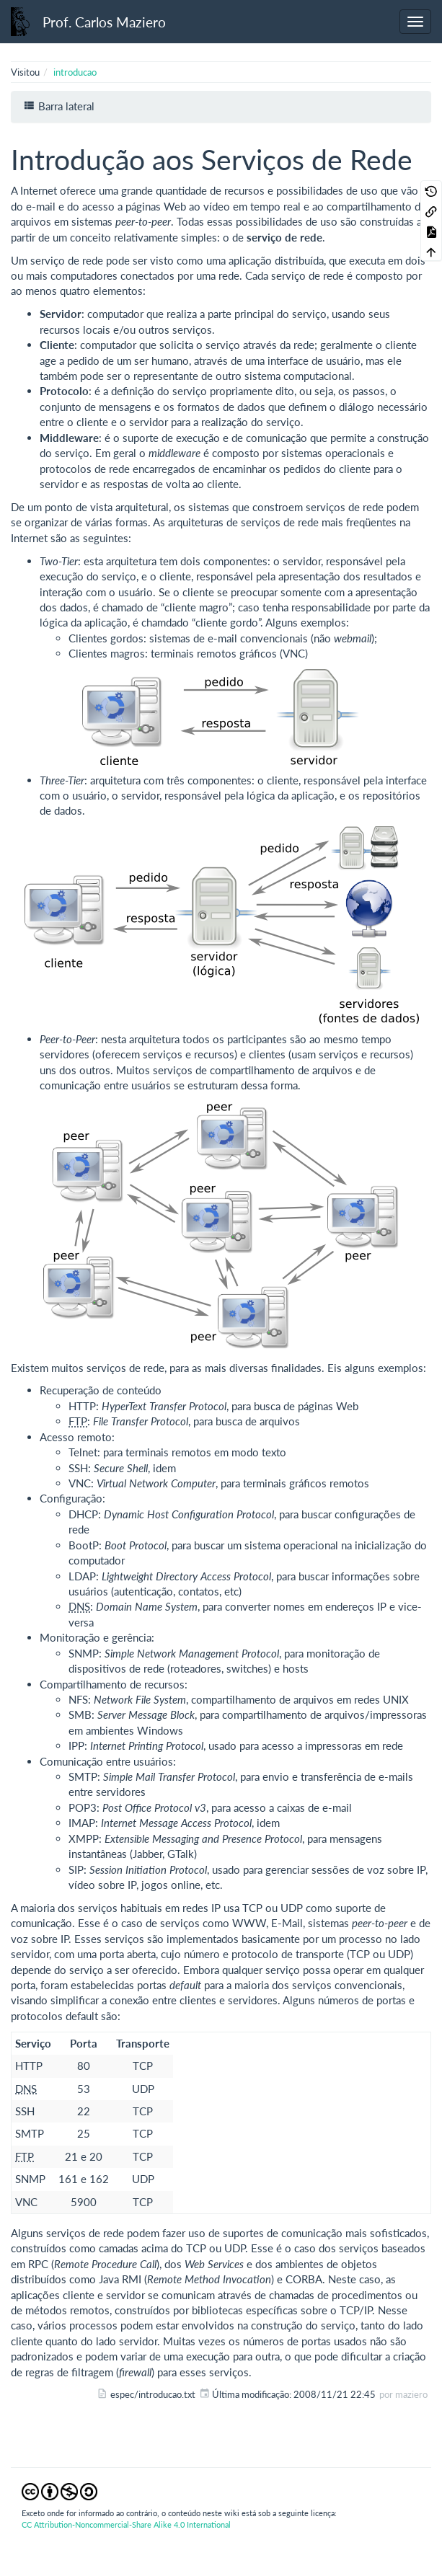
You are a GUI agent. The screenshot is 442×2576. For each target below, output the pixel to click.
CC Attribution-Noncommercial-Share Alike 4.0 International (126, 2524)
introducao (75, 72)
